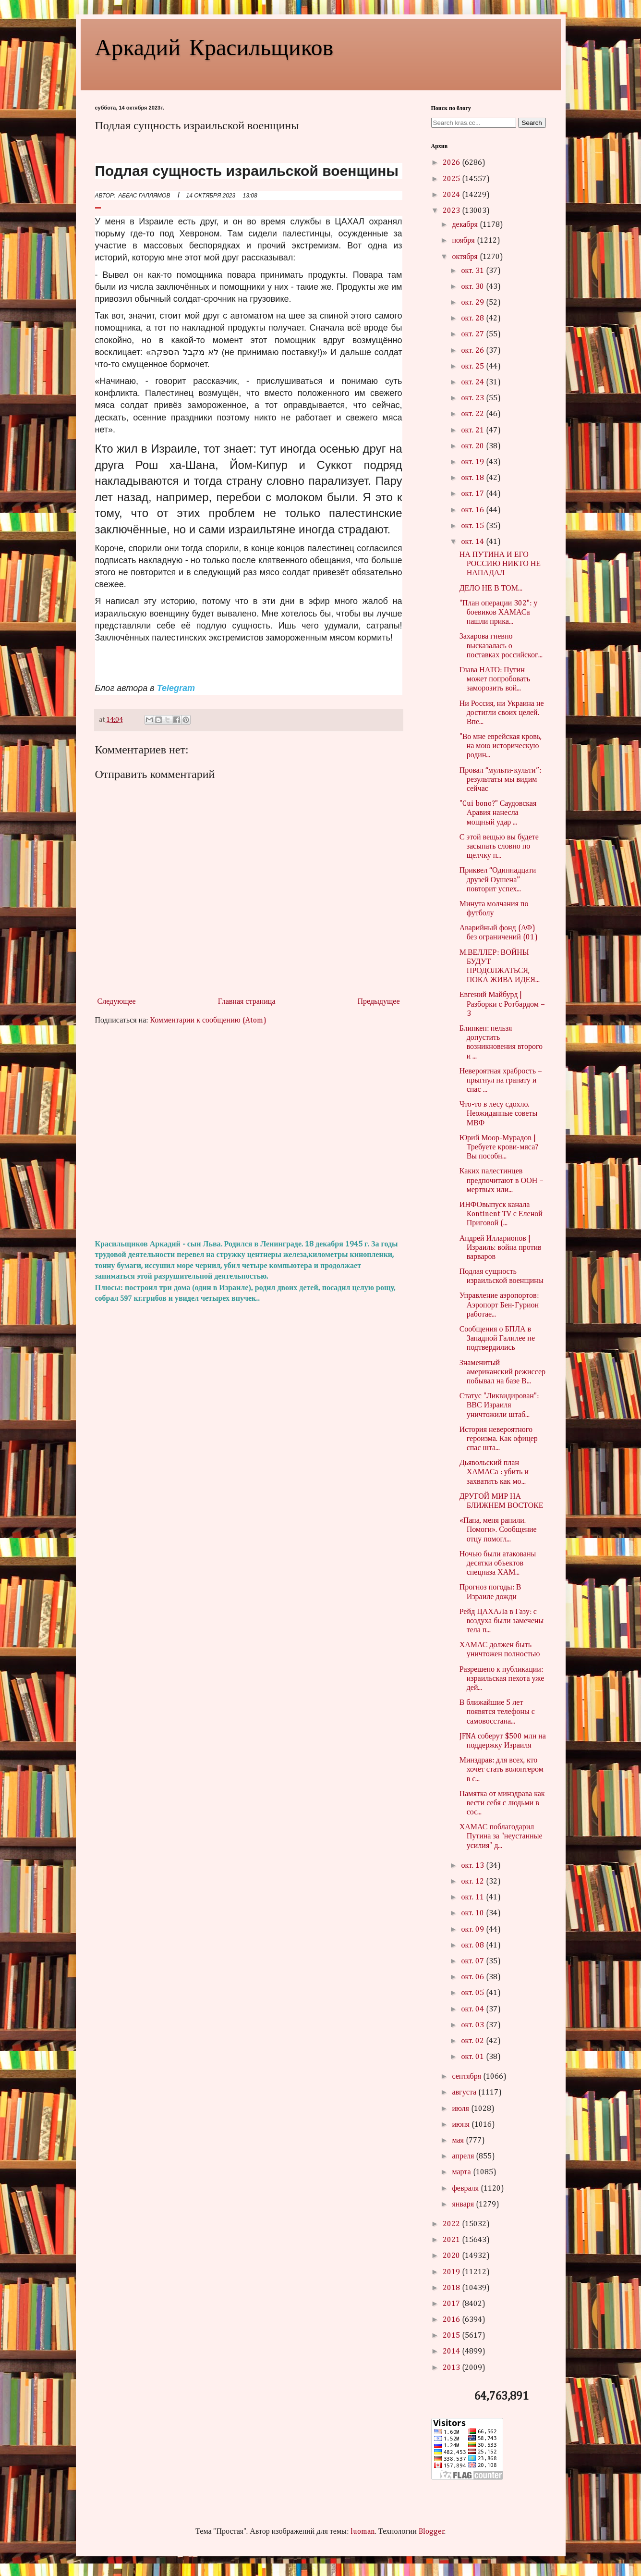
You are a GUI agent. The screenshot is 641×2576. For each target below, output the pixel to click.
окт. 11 (473, 1897)
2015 (452, 2336)
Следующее (116, 1002)
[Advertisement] (248, 1132)
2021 (452, 2240)
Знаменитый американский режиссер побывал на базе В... (502, 1372)
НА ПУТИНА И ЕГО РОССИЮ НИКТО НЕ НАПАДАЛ (500, 564)
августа (465, 2092)
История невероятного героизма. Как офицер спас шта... (499, 1439)
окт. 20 (473, 446)
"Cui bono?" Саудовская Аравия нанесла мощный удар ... (498, 813)
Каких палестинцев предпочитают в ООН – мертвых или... (502, 1181)
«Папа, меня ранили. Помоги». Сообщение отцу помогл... (498, 1530)
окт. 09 (473, 1930)
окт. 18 (473, 478)
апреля (464, 2156)
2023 (452, 211)
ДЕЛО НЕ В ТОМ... (491, 588)
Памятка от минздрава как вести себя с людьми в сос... (502, 1803)
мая (458, 2141)
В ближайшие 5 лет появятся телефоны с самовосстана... (497, 1712)
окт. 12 (473, 1882)
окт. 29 (473, 303)
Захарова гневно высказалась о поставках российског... (501, 646)
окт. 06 (473, 1977)
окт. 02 (473, 2041)
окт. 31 (473, 271)
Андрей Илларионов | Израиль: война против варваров (501, 1248)
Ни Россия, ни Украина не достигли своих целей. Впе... (502, 713)
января (464, 2204)
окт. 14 (473, 542)
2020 (452, 2256)
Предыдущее (379, 1002)
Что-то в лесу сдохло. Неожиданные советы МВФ (499, 1114)
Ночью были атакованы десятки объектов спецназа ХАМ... (498, 1564)
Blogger (432, 2532)
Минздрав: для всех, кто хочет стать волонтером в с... (502, 1770)
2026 (452, 163)
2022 (452, 2224)
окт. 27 (473, 334)
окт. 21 (473, 430)
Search (532, 122)
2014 (452, 2351)
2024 (452, 195)
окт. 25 (473, 366)
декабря (465, 225)
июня (461, 2125)
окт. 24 (473, 382)
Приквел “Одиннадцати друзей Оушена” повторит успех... (498, 880)
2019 (452, 2272)
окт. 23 (473, 398)
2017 (452, 2304)
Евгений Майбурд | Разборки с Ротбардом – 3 (502, 1004)
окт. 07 (473, 1961)
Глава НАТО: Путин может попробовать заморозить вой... (495, 679)
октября (465, 257)
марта (462, 2172)
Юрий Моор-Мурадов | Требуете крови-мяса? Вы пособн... (499, 1147)
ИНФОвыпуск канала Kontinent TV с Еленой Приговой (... (501, 1214)
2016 (452, 2320)
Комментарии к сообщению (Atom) (208, 1020)
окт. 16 (473, 510)
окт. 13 (473, 1866)
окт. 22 (473, 414)
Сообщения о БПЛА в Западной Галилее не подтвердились (497, 1339)
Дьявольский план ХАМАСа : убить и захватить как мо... (494, 1472)
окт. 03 (473, 2025)
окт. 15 (473, 526)
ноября (464, 241)
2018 (452, 2288)
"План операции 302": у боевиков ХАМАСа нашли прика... (499, 613)
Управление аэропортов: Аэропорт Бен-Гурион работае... (499, 1305)
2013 (452, 2368)
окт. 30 (473, 287)
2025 (452, 179)
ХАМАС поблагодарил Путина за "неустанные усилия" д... (501, 1836)
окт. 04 (473, 2009)
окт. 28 (473, 318)
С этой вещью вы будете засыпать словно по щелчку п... (499, 847)
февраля (466, 2189)
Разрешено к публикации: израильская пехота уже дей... (502, 1679)
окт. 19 (473, 462)
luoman (363, 2532)
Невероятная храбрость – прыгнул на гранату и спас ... (501, 1081)
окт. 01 (473, 2057)
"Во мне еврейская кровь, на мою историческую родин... (501, 746)
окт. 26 (473, 351)
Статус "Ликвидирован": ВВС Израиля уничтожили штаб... (499, 1405)
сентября (467, 2077)
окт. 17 (473, 494)
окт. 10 (473, 1913)
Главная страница (247, 1002)
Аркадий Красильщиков (214, 46)
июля (461, 2109)
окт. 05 (473, 1993)
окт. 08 (473, 1945)
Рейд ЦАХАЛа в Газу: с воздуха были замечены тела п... (502, 1621)
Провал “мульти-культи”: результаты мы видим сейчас (500, 780)
